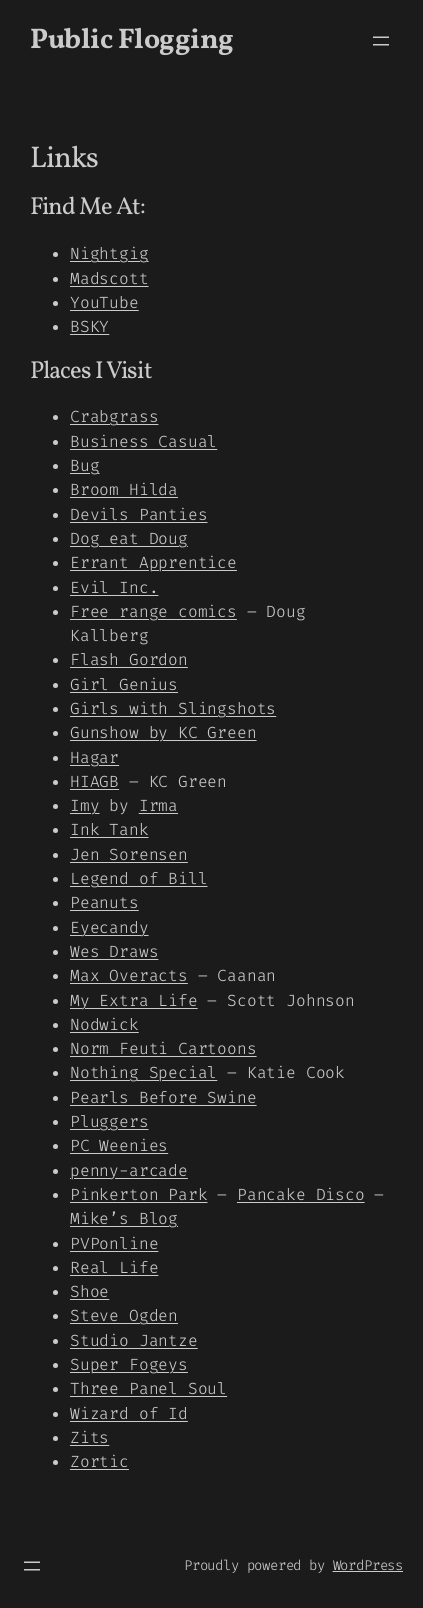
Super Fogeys (129, 1364)
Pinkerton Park (138, 1194)
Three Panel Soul (148, 1388)
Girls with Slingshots (173, 708)
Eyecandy (109, 927)
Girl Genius (124, 684)
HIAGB (94, 781)
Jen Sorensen (129, 854)
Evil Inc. (114, 587)
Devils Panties (138, 514)
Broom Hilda (124, 489)
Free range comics (153, 611)
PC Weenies (119, 1145)
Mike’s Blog (124, 1218)
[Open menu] (381, 41)
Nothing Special (143, 1072)
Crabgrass (114, 416)
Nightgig (109, 253)
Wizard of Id (129, 1413)
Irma (158, 805)
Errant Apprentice (153, 562)
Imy (84, 805)
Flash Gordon (129, 659)
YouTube (104, 302)
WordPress (368, 1565)
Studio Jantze (134, 1340)
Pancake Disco (301, 1194)
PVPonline (114, 1243)
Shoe (89, 1291)
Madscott (109, 278)
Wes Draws (114, 951)
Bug (84, 465)
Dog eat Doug (129, 538)
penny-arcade (129, 1170)
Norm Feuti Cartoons (163, 1048)
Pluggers (109, 1121)
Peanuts (104, 902)
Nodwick (104, 1024)
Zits (89, 1437)
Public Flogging (132, 41)
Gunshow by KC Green (163, 732)
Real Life (114, 1267)
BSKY (89, 326)
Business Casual (143, 441)
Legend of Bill (138, 878)
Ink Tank (109, 829)
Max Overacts (129, 975)
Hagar (94, 757)
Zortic (99, 1461)
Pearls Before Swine (163, 1097)
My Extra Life (134, 1000)
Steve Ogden (124, 1315)
